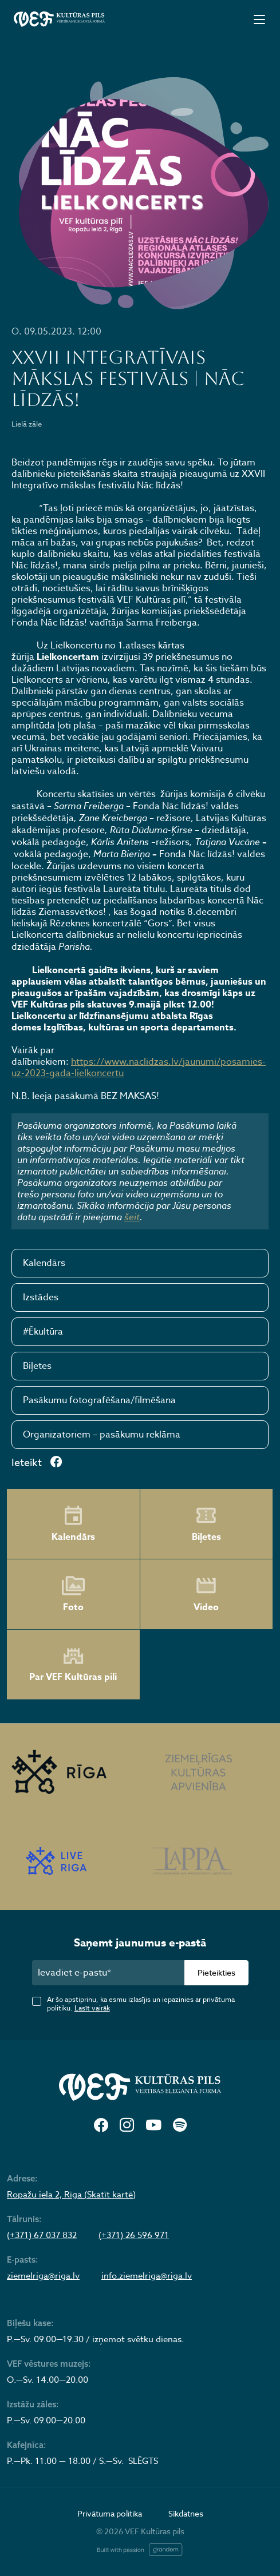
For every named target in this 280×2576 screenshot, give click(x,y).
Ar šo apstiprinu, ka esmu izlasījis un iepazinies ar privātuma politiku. (141, 2003)
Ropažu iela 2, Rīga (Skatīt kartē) (71, 2194)
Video (206, 1594)
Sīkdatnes (185, 2513)
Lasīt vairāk (92, 2008)
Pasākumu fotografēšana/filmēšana (99, 1400)
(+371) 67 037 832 (42, 2235)
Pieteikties (216, 1972)
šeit (132, 1217)
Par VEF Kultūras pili (73, 1665)
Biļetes (37, 1366)
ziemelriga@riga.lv (43, 2276)
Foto (73, 1594)
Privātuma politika (109, 2513)
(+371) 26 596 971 (133, 2235)
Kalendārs (44, 1263)
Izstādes (40, 1297)
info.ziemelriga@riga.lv (146, 2276)
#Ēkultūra (43, 1332)
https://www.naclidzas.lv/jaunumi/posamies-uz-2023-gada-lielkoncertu (138, 1067)
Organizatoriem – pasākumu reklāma (101, 1435)
